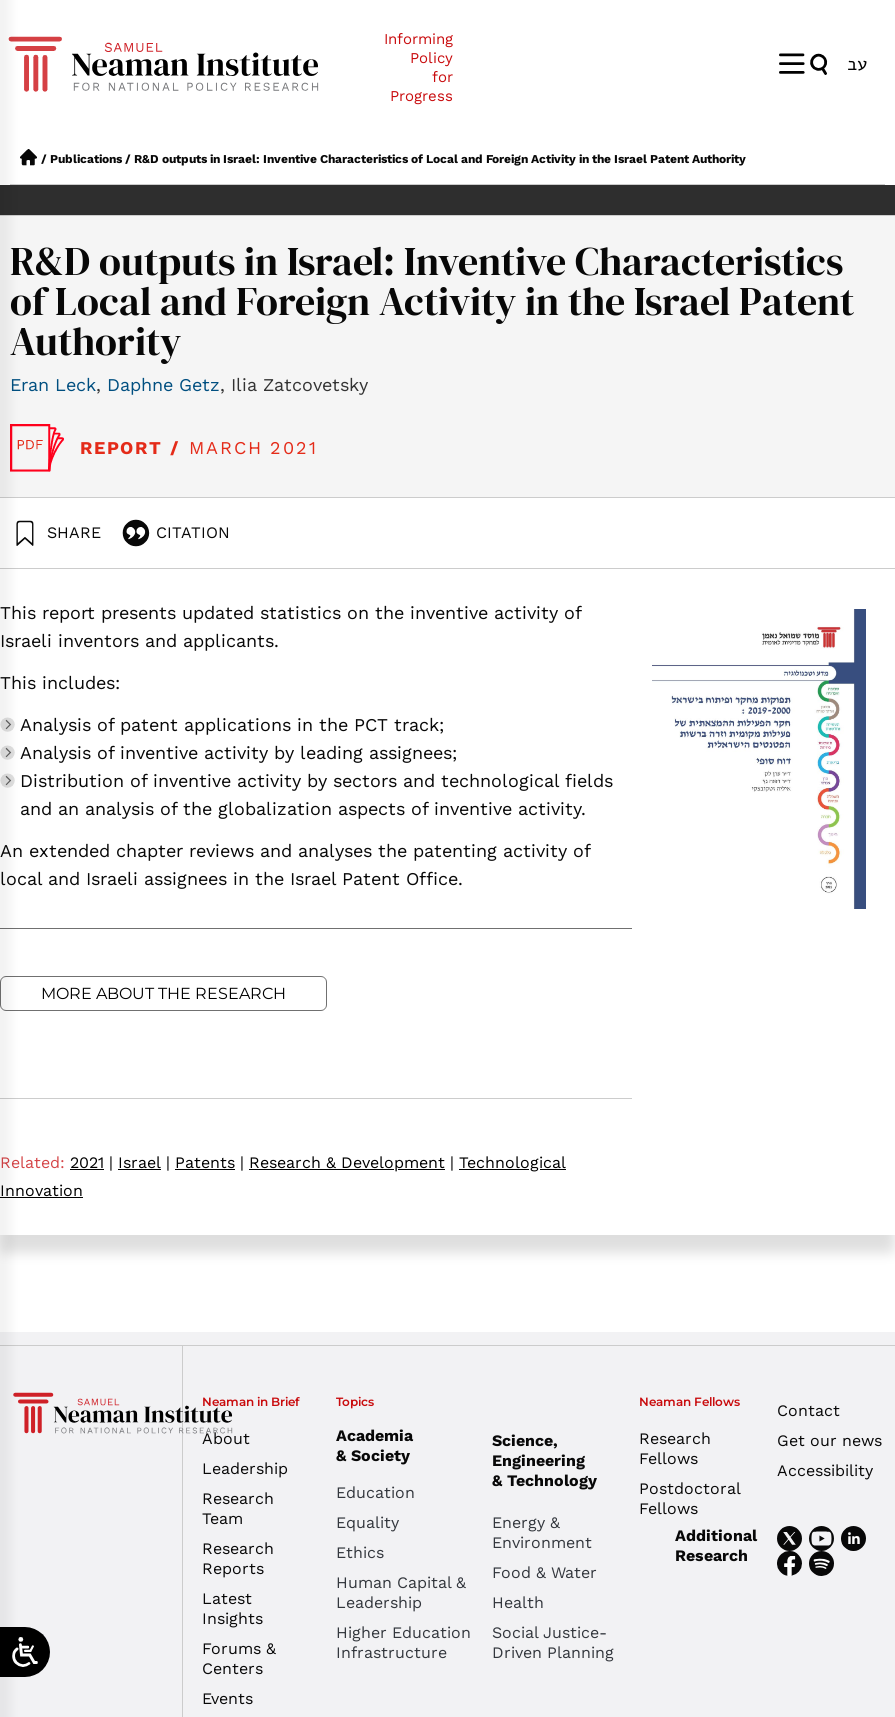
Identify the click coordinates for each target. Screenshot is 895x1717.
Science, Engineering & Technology (570, 1460)
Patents (209, 1162)
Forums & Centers (239, 1658)
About (226, 1438)
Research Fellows (675, 1448)
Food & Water (544, 1572)
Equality (367, 1522)
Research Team (238, 1508)
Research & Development (351, 1162)
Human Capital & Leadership (401, 1592)
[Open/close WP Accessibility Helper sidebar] (25, 1652)
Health (518, 1602)
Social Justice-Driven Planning (553, 1642)
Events (227, 1698)
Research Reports (238, 1558)
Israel (144, 1162)
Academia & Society (379, 1445)
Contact (808, 1410)
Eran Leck (53, 384)
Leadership (245, 1468)
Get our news (829, 1440)
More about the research (163, 993)
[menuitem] (857, 63)
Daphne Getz (163, 384)
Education (375, 1492)
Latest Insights (232, 1608)
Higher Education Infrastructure (403, 1642)
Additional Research (716, 1545)
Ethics (360, 1552)
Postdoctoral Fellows (689, 1498)
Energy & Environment (542, 1532)
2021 (91, 1162)
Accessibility (825, 1470)
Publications (86, 159)
